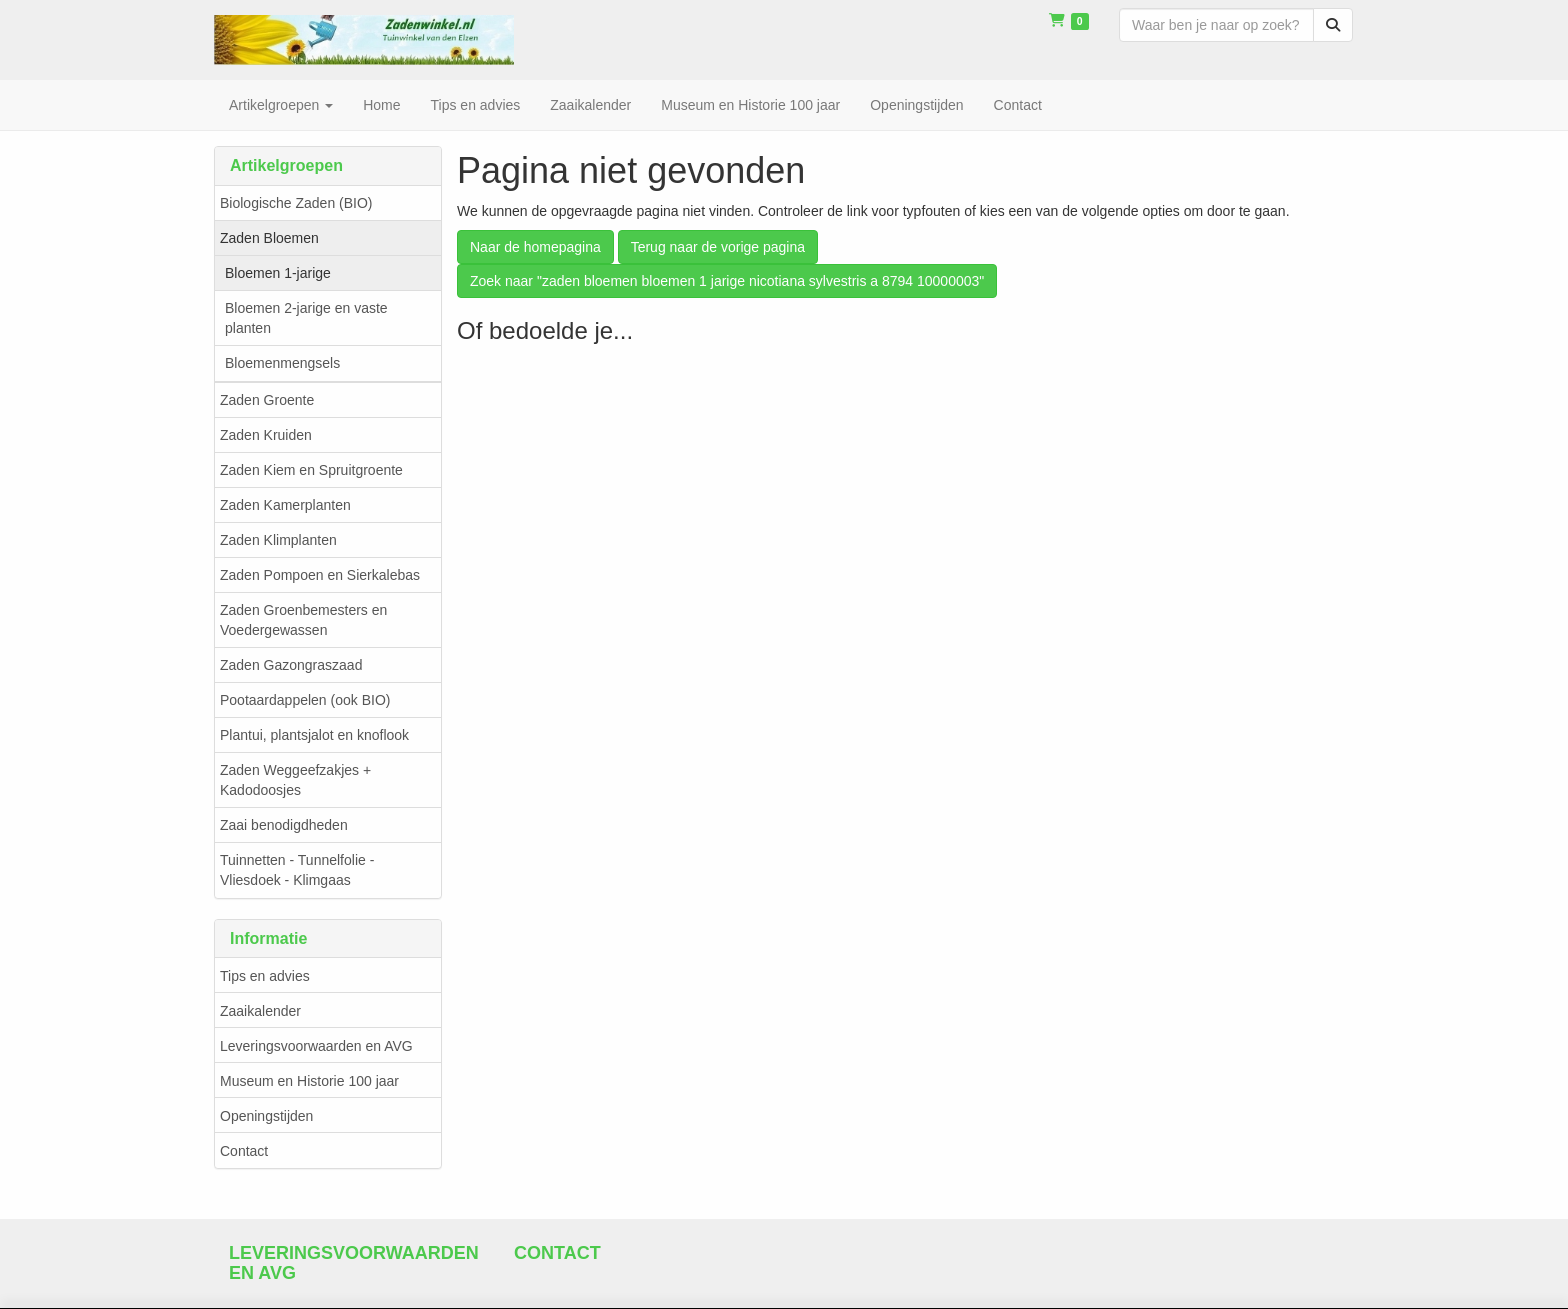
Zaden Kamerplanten (285, 505)
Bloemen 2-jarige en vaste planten (306, 318)
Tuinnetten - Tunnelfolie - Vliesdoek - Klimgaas (297, 870)
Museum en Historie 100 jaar (309, 1081)
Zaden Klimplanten (278, 540)
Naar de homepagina (535, 247)
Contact (244, 1151)
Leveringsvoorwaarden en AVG (316, 1046)
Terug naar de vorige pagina (718, 247)
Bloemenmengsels (282, 363)
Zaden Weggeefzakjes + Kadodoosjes (295, 780)
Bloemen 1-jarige (278, 273)
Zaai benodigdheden (284, 825)
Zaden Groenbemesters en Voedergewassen (303, 620)
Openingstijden (266, 1116)
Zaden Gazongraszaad (291, 665)
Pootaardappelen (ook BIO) (305, 700)
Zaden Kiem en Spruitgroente (311, 470)
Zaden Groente (267, 400)
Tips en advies (265, 976)
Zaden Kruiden (266, 435)
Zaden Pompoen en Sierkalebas (320, 575)
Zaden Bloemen (269, 238)
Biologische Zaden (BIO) (296, 203)
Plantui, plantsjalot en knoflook (314, 735)
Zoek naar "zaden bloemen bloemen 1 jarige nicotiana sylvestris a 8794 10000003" (727, 281)
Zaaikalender (260, 1011)
